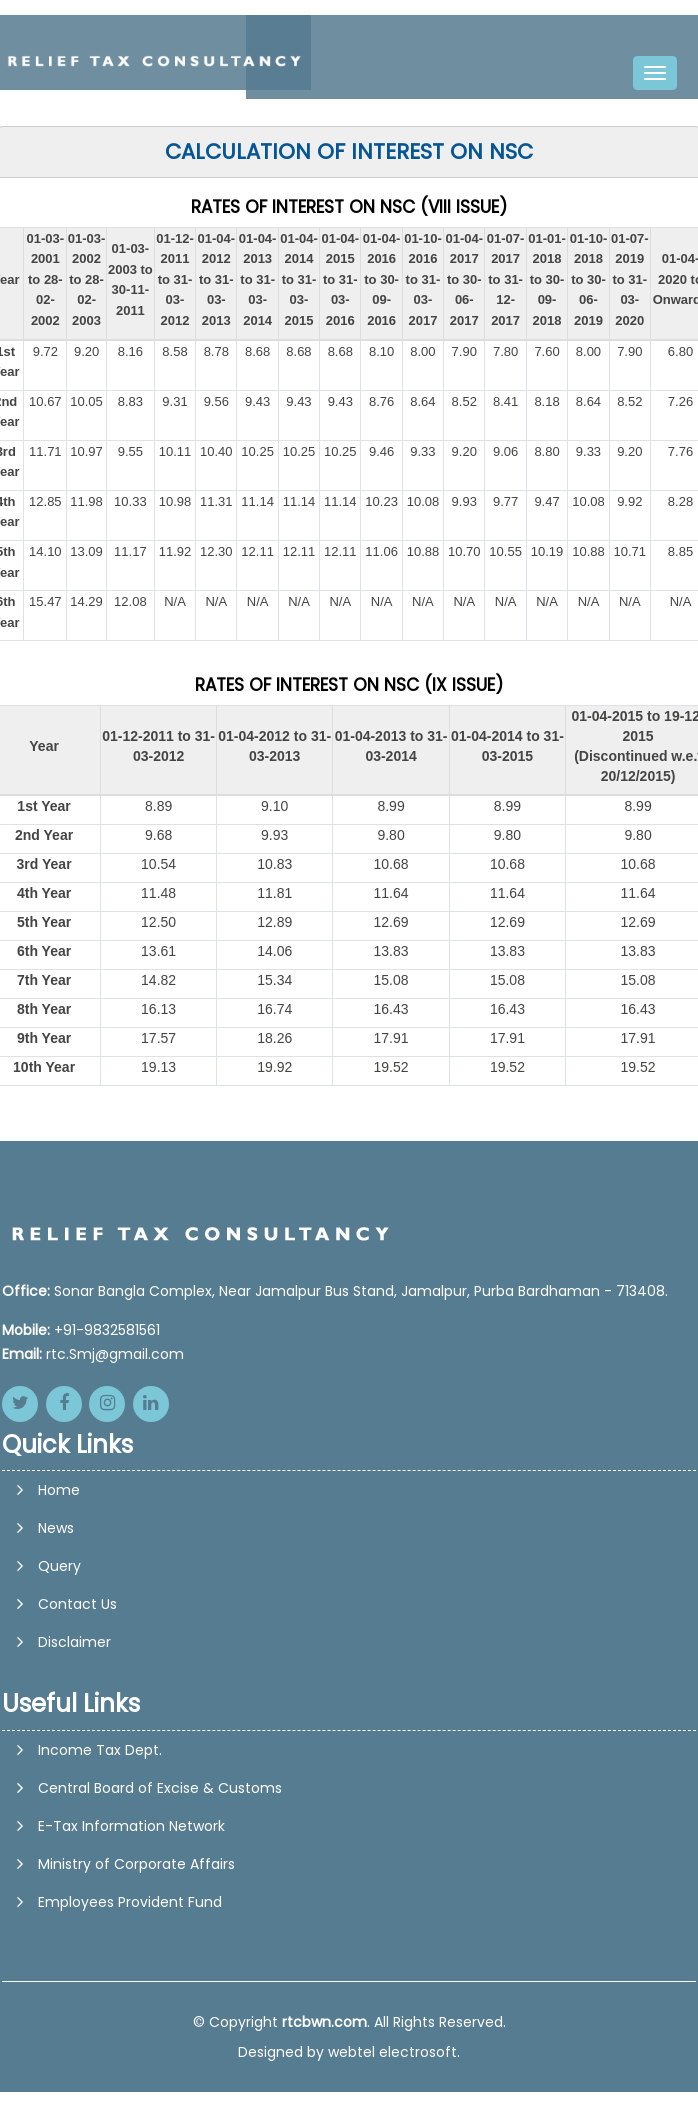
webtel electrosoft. (394, 2052)
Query (59, 1643)
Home (59, 1567)
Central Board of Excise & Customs (160, 1788)
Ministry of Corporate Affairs (136, 1864)
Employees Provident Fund (130, 1902)
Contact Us (77, 1681)
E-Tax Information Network (131, 1826)
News (56, 1605)
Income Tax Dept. (100, 1750)
